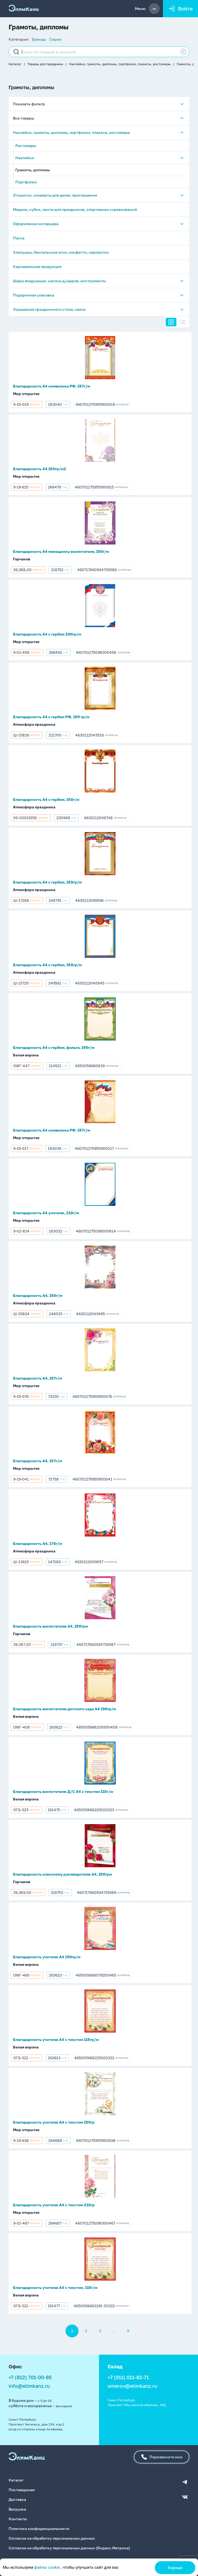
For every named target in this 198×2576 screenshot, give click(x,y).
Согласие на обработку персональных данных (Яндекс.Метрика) (69, 2548)
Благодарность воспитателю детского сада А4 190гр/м (64, 1708)
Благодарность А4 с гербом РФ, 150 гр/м (51, 716)
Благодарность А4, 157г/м (37, 1378)
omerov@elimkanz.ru (132, 2386)
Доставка (17, 2499)
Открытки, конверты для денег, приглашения (55, 195)
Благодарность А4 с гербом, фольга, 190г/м (53, 1047)
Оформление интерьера (36, 223)
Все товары (23, 118)
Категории (19, 39)
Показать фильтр (29, 104)
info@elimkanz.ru (29, 2386)
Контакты (18, 2518)
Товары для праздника (45, 64)
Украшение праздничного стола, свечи (49, 309)
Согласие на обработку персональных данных (52, 2538)
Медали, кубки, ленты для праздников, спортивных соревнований (75, 209)
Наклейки (24, 157)
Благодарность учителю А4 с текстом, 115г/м (55, 2287)
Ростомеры (25, 145)
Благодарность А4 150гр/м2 (39, 468)
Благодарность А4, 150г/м (37, 1295)
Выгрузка (17, 2509)
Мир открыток (26, 393)
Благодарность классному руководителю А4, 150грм (62, 1874)
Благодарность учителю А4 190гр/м (46, 1956)
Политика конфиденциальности (39, 2528)
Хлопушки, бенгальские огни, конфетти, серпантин (61, 252)
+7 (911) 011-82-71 (128, 2377)
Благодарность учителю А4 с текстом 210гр (54, 2204)
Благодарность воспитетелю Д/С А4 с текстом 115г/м (63, 1791)
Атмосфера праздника (34, 724)
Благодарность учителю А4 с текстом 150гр (54, 2122)
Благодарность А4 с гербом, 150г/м (46, 799)
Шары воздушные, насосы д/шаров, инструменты (59, 280)
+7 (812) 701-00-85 (30, 2377)
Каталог (15, 64)
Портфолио (26, 182)
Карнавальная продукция (37, 266)
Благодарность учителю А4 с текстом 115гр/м (56, 2039)
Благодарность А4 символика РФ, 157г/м (51, 386)
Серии (55, 39)
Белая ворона (26, 1055)
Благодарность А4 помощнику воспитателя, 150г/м (61, 551)
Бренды (39, 39)
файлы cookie (47, 2567)
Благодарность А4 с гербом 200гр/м (47, 634)
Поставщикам (22, 2489)
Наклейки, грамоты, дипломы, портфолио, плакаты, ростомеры (120, 64)
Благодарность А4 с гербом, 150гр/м (47, 882)
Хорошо (175, 2567)
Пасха (19, 238)
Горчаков (21, 559)
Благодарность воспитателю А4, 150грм (50, 1626)
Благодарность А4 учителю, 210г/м (46, 1212)
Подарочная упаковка (33, 295)
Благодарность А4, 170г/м (37, 1543)
